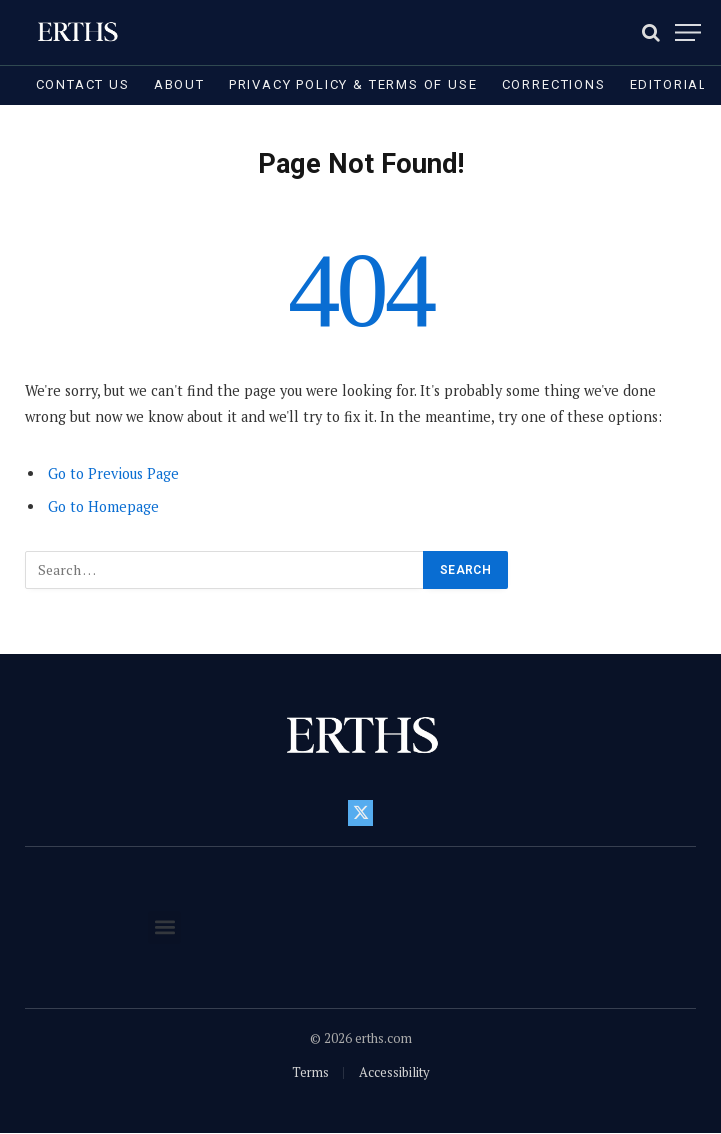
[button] (164, 927)
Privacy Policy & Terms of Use (353, 84)
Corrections (554, 84)
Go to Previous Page (113, 473)
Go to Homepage (103, 506)
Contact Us (83, 84)
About (179, 84)
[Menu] (688, 32)
